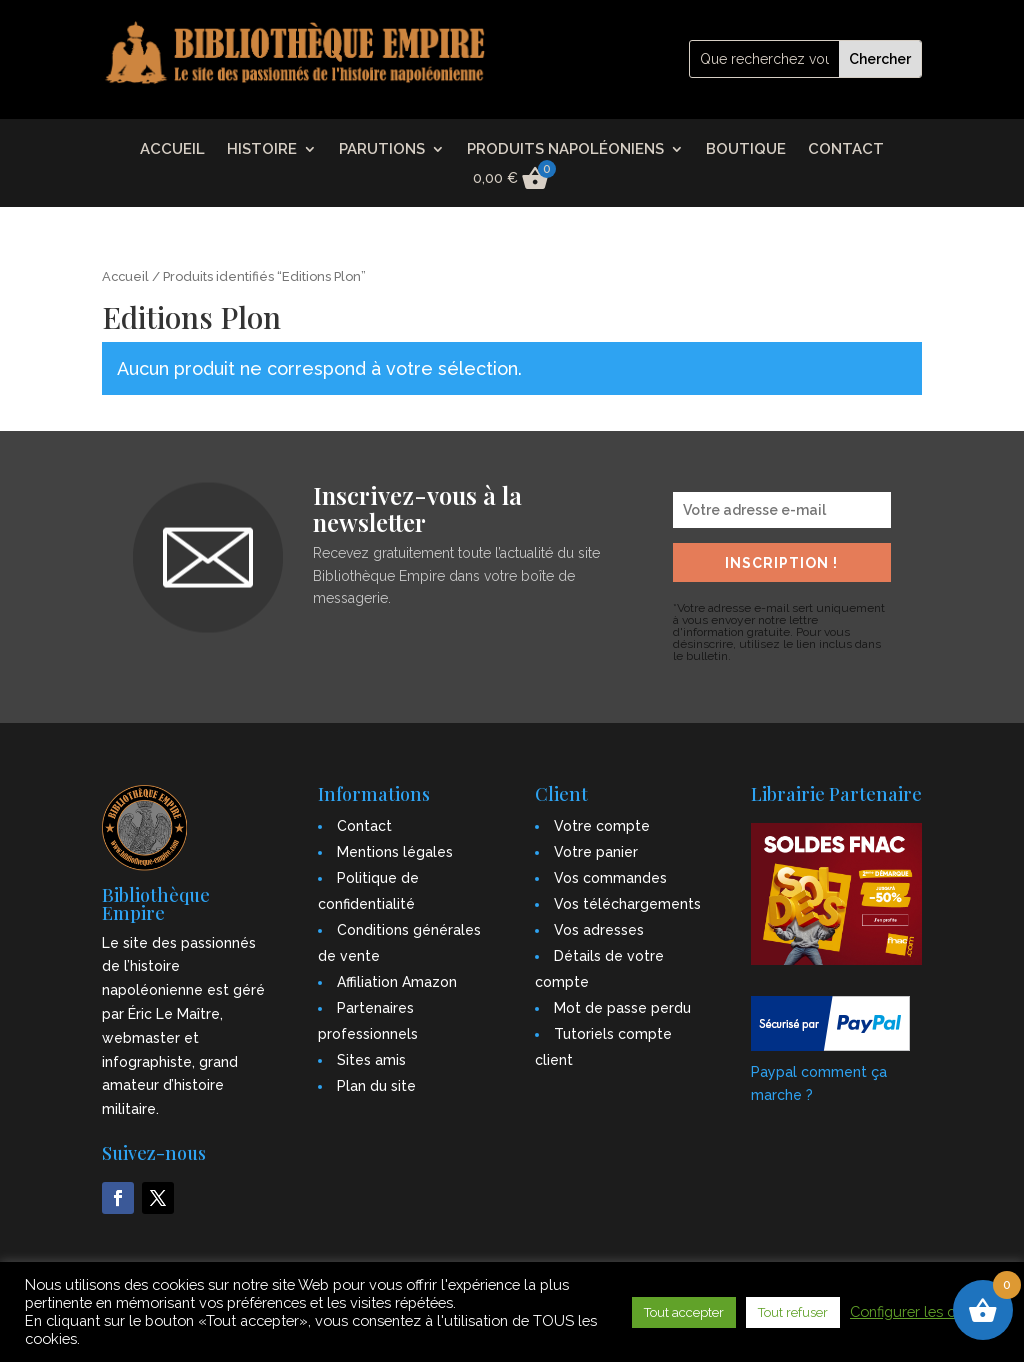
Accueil (125, 276)
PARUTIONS (382, 150)
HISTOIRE (262, 150)
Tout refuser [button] (793, 1312)
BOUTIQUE (746, 150)
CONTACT (846, 150)
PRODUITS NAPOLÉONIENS (565, 150)
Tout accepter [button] (684, 1312)
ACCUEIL (172, 150)
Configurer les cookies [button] (924, 1311)
